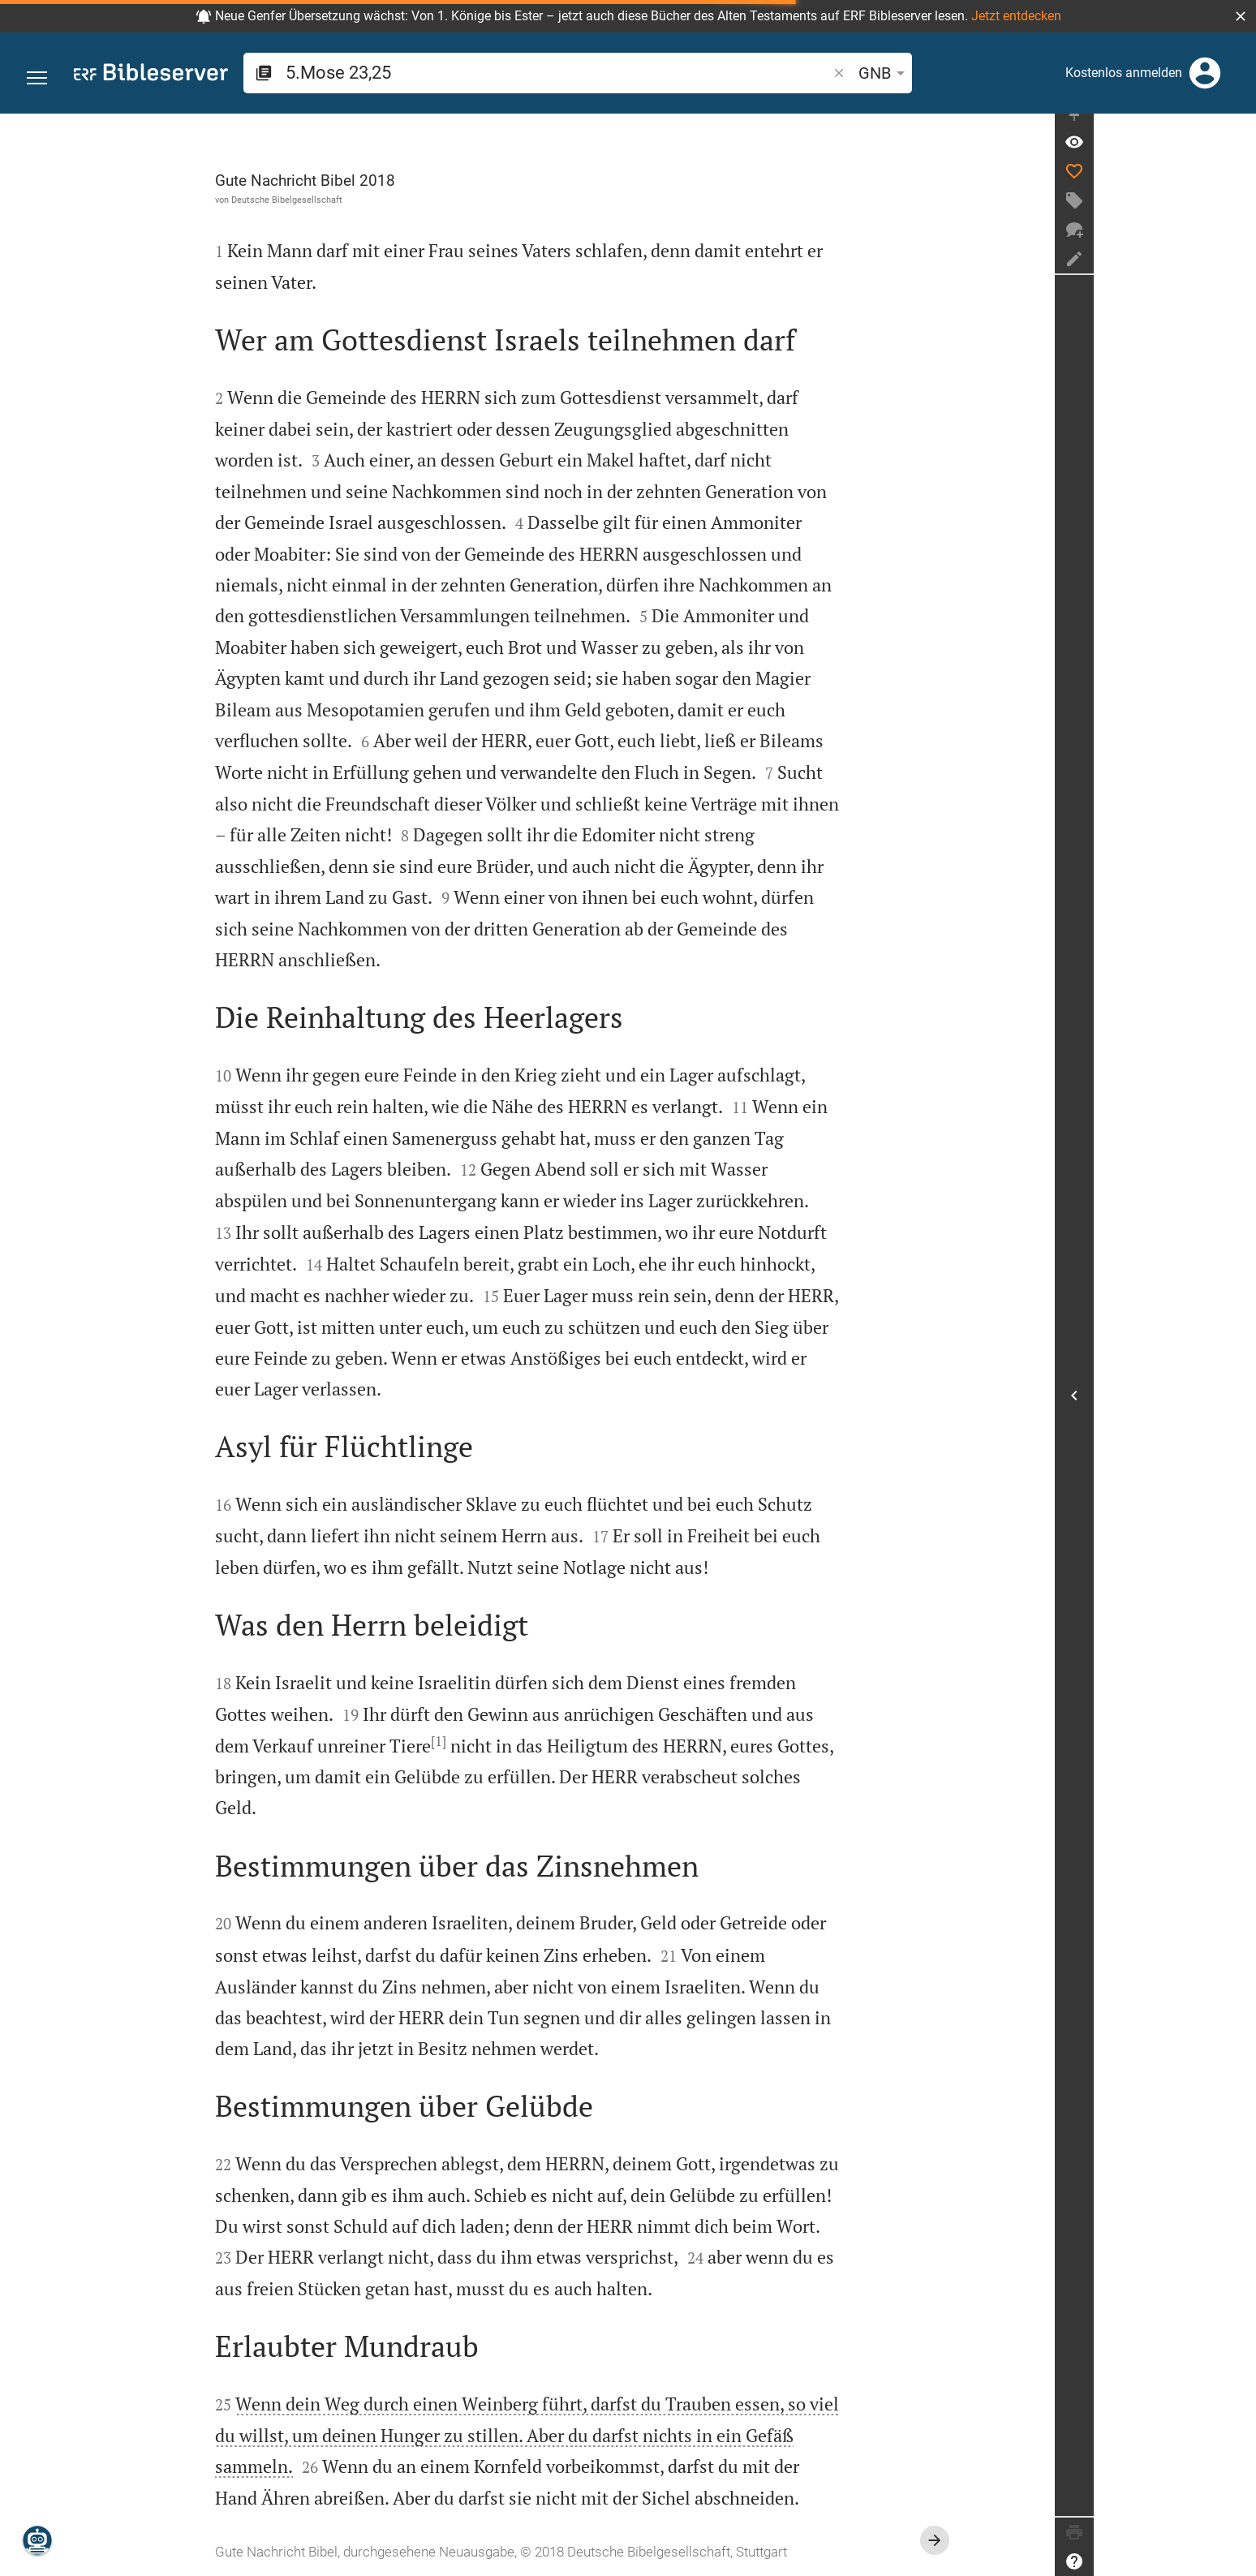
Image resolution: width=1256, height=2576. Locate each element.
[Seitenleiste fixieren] (1236, 128)
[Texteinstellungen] (809, 73)
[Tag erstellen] (1236, 215)
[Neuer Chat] (1236, 245)
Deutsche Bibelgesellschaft (368, 199)
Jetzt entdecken (1016, 16)
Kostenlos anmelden (1123, 72)
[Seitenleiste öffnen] (1236, 1403)
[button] (1240, 16)
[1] (519, 1741)
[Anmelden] (1205, 73)
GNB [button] (757, 72)
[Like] (1236, 186)
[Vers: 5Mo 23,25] (1236, 157)
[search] (493, 72)
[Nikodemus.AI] (37, 2540)
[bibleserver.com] (151, 75)
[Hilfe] (1236, 2561)
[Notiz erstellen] (1236, 274)
